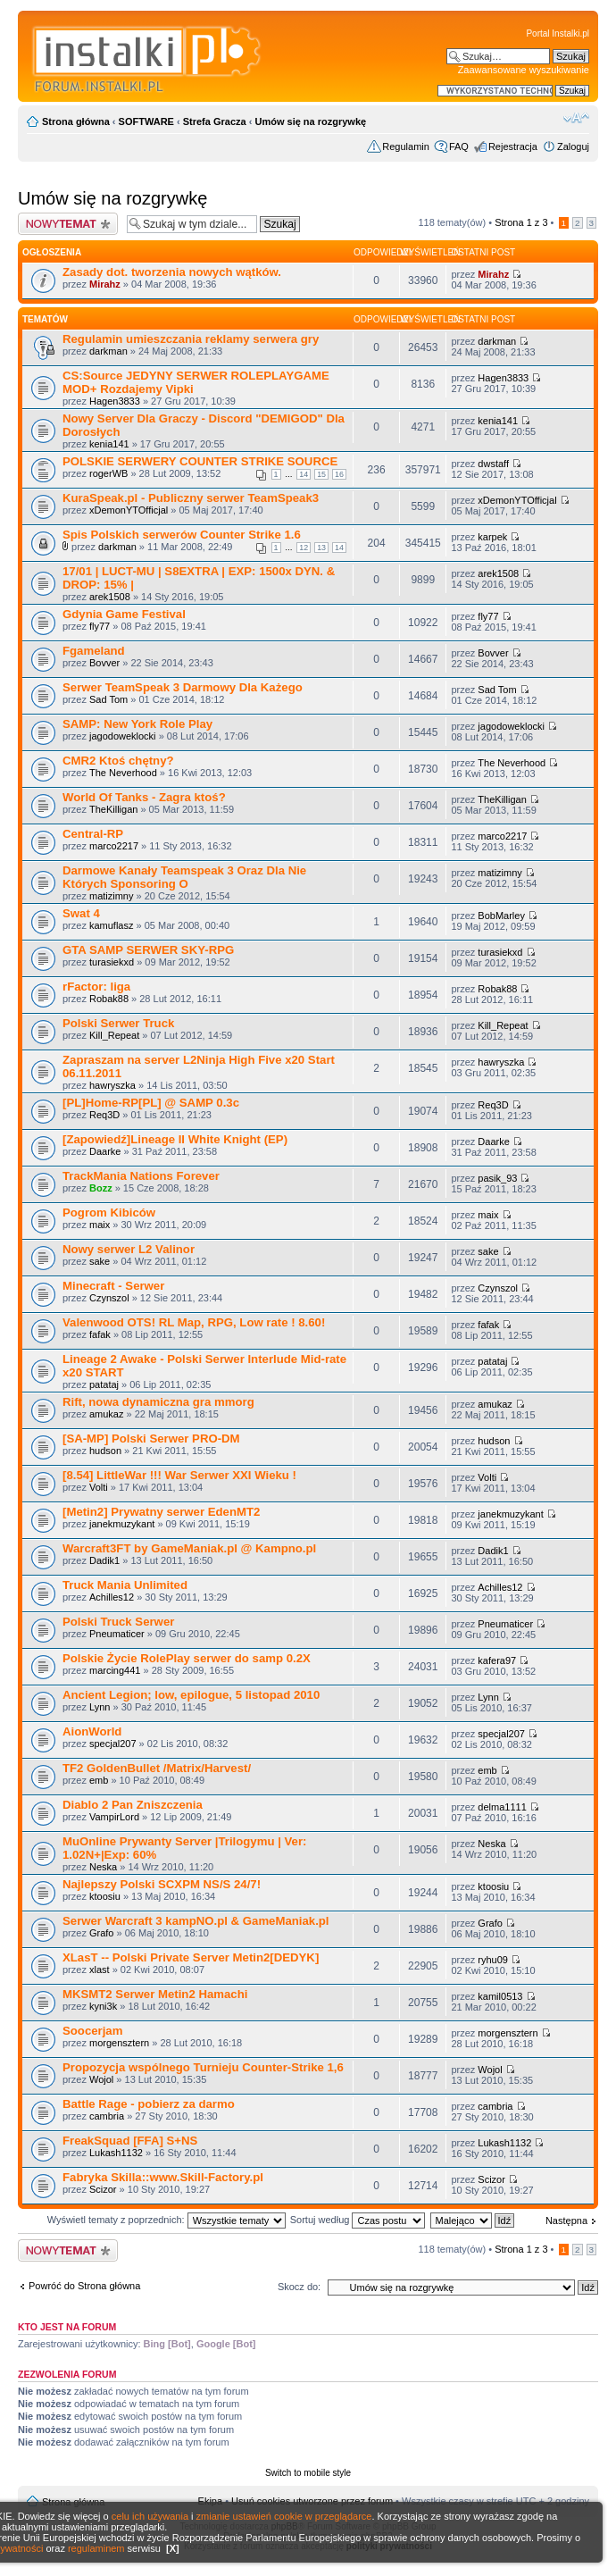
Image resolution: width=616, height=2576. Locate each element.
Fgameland (93, 650)
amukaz (106, 1414)
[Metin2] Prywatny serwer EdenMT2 (161, 1511)
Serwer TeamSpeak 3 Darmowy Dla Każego (182, 687)
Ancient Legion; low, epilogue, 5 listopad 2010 (191, 1695)
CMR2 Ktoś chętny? (118, 760)
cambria (106, 2116)
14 (303, 474)
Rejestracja (512, 146)
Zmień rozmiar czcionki (576, 118)
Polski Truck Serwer (118, 1621)
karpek (492, 536)
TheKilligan (113, 809)
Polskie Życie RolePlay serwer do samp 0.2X (186, 1658)
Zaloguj (573, 146)
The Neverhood (123, 772)
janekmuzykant (121, 1523)
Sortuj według (358, 2219)
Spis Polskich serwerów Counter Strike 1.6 (181, 534)
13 (321, 547)
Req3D (104, 1114)
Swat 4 (81, 913)
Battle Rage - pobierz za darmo (148, 2104)
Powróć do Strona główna (84, 2285)
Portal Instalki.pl (557, 33)
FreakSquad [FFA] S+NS (129, 2140)
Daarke (105, 1151)
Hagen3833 (114, 401)
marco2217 (113, 846)
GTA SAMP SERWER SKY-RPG (148, 950)
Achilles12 (111, 1597)
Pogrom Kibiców (108, 1212)
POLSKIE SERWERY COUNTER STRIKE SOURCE (199, 461)
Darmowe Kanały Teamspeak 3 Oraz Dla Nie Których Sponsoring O (184, 877)
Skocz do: (299, 2286)
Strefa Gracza (214, 121)
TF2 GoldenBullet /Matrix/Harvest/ (156, 1768)
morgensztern (119, 2042)
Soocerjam (92, 2030)
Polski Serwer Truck (118, 1023)
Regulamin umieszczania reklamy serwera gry (190, 339)
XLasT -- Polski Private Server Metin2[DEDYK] (190, 1957)
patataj (104, 1384)
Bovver (104, 662)
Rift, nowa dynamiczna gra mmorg (158, 1402)
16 (339, 474)
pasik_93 (497, 1178)
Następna (566, 2220)
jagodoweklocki (122, 736)
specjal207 (113, 1743)
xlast (99, 1969)
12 (303, 547)
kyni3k (103, 2006)
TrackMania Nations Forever (141, 1176)
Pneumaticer (117, 1633)
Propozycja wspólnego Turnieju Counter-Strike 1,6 (203, 2067)
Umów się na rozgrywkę (310, 121)
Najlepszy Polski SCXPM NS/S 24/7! (161, 1884)
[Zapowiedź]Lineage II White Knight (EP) (174, 1139)
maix (99, 1224)
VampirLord (114, 1816)
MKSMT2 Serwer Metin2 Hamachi (154, 1994)
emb (98, 1780)
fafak (100, 1334)
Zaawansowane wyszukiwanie (523, 69)
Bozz (100, 1188)
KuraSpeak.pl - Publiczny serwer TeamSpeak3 (190, 498)
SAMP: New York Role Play (137, 724)
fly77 (99, 626)
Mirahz (105, 284)
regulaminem (96, 2548)
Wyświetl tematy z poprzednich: (166, 2219)
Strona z (521, 222)
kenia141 (109, 444)
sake (99, 1261)
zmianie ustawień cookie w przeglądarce (284, 2516)
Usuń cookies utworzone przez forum (312, 2501)
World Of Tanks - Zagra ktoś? (144, 797)
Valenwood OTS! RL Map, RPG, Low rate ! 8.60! (193, 1322)
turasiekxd (111, 962)
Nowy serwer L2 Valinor (128, 1249)
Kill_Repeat (114, 1035)
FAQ (459, 146)
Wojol (101, 2079)
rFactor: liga (96, 986)
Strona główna (76, 121)
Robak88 (109, 998)
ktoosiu (105, 1896)
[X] (172, 2548)
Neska (103, 1866)
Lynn (99, 1707)
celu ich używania (150, 2516)
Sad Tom (108, 699)
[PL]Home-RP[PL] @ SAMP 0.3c (150, 1102)
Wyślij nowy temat (68, 224)
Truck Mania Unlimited (124, 1585)
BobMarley (501, 915)
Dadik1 (104, 1560)
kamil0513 (500, 1996)
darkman (108, 351)
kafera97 (497, 1660)
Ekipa (210, 2501)
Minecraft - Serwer (113, 1285)
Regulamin (405, 146)
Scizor (103, 2189)
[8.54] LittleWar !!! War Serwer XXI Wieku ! (179, 1475)
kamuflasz (111, 925)
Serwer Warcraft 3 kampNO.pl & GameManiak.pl (195, 1921)
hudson (105, 1450)
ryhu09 (493, 1959)
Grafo (101, 1933)
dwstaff (493, 463)
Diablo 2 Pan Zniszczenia (132, 1804)
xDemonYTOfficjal (128, 510)
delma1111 (502, 1807)
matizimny (111, 896)
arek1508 (109, 596)
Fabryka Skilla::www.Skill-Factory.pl (162, 2177)
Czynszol (109, 1297)
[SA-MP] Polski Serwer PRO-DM (151, 1438)
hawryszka (112, 1085)
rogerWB (108, 473)
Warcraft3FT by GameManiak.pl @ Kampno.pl (189, 1548)
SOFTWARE (146, 121)
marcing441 (114, 1670)
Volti (98, 1487)
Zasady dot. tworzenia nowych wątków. (171, 272)
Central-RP (92, 834)
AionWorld (91, 1731)
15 (321, 474)
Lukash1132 (116, 2152)
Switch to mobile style (308, 2473)
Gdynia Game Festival (124, 614)
